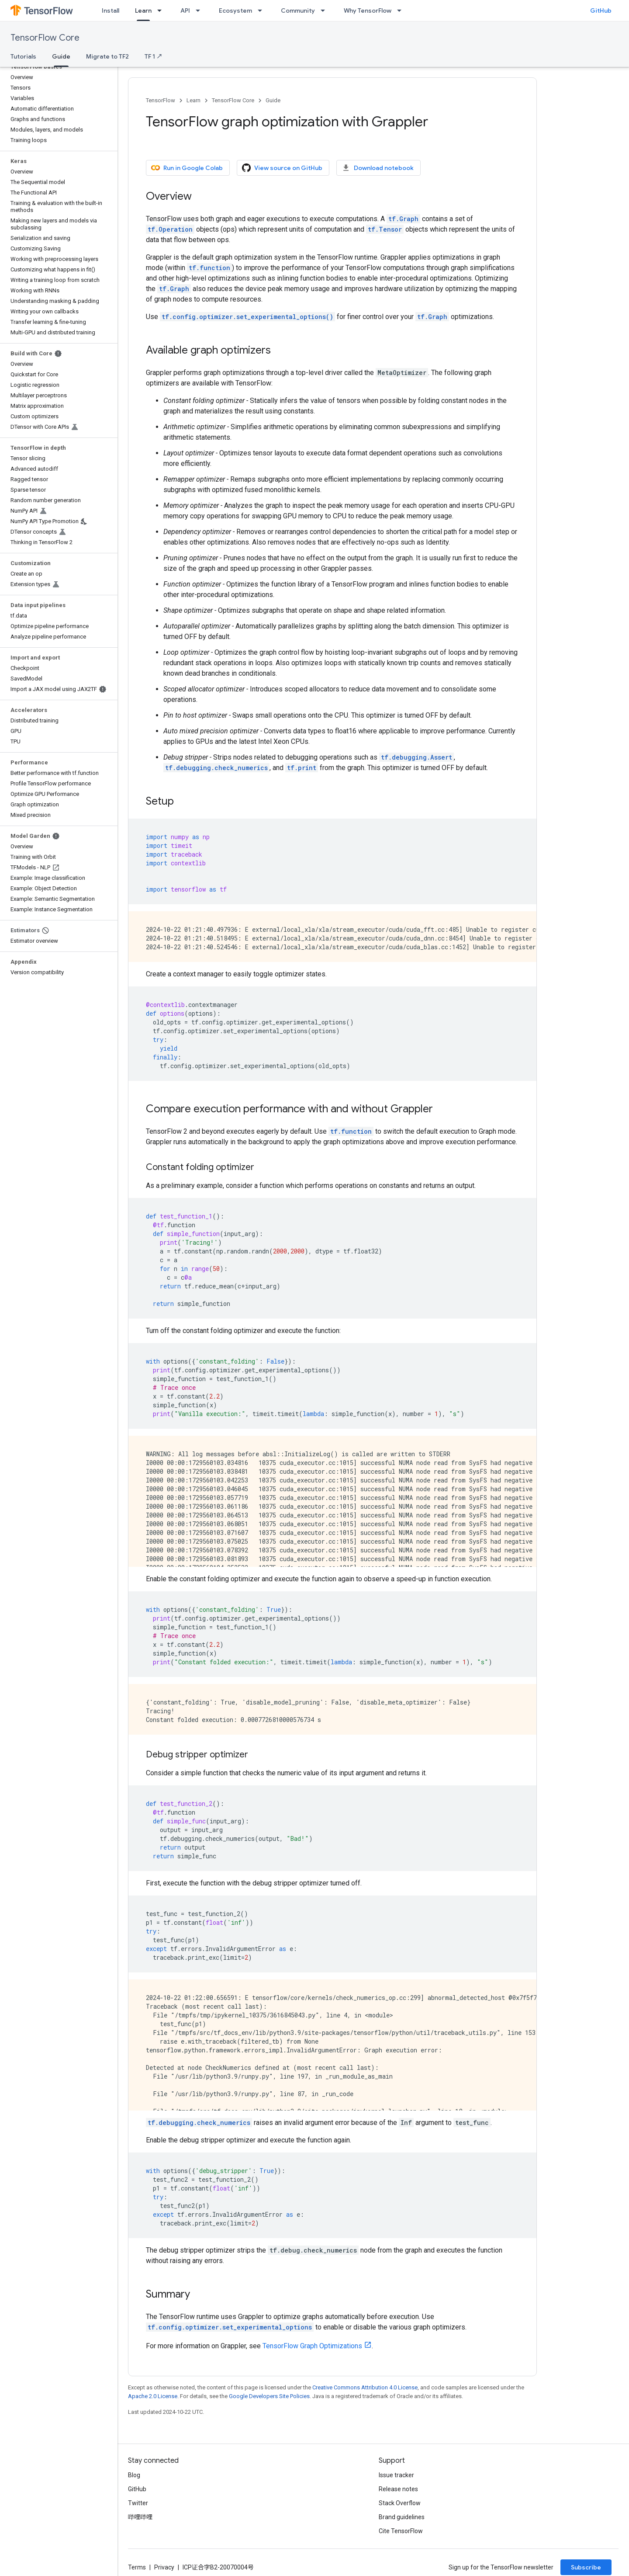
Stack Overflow (400, 2503)
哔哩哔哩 (140, 2517)
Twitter (138, 2503)
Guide (273, 100)
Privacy (164, 2567)
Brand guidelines (402, 2517)
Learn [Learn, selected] (143, 10)
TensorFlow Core (44, 37)
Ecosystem (235, 10)
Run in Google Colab (187, 167)
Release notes (398, 2489)
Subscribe (586, 2567)
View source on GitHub (282, 167)
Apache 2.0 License (152, 2396)
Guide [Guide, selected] (61, 56)
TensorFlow (160, 100)
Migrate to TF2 (107, 56)
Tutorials (23, 56)
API (185, 10)
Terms (137, 2567)
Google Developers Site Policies (269, 2396)
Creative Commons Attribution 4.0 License (365, 2387)
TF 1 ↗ (153, 56)
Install (110, 10)
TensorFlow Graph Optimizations (312, 2346)
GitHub (601, 10)
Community (298, 10)
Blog (134, 2475)
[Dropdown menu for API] (200, 10)
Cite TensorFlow (401, 2530)
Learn (193, 100)
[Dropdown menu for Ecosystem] (262, 10)
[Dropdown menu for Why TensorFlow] (401, 10)
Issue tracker (396, 2475)
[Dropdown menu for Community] (325, 10)
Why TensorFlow (367, 10)
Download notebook (378, 167)
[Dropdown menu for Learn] (162, 10)
